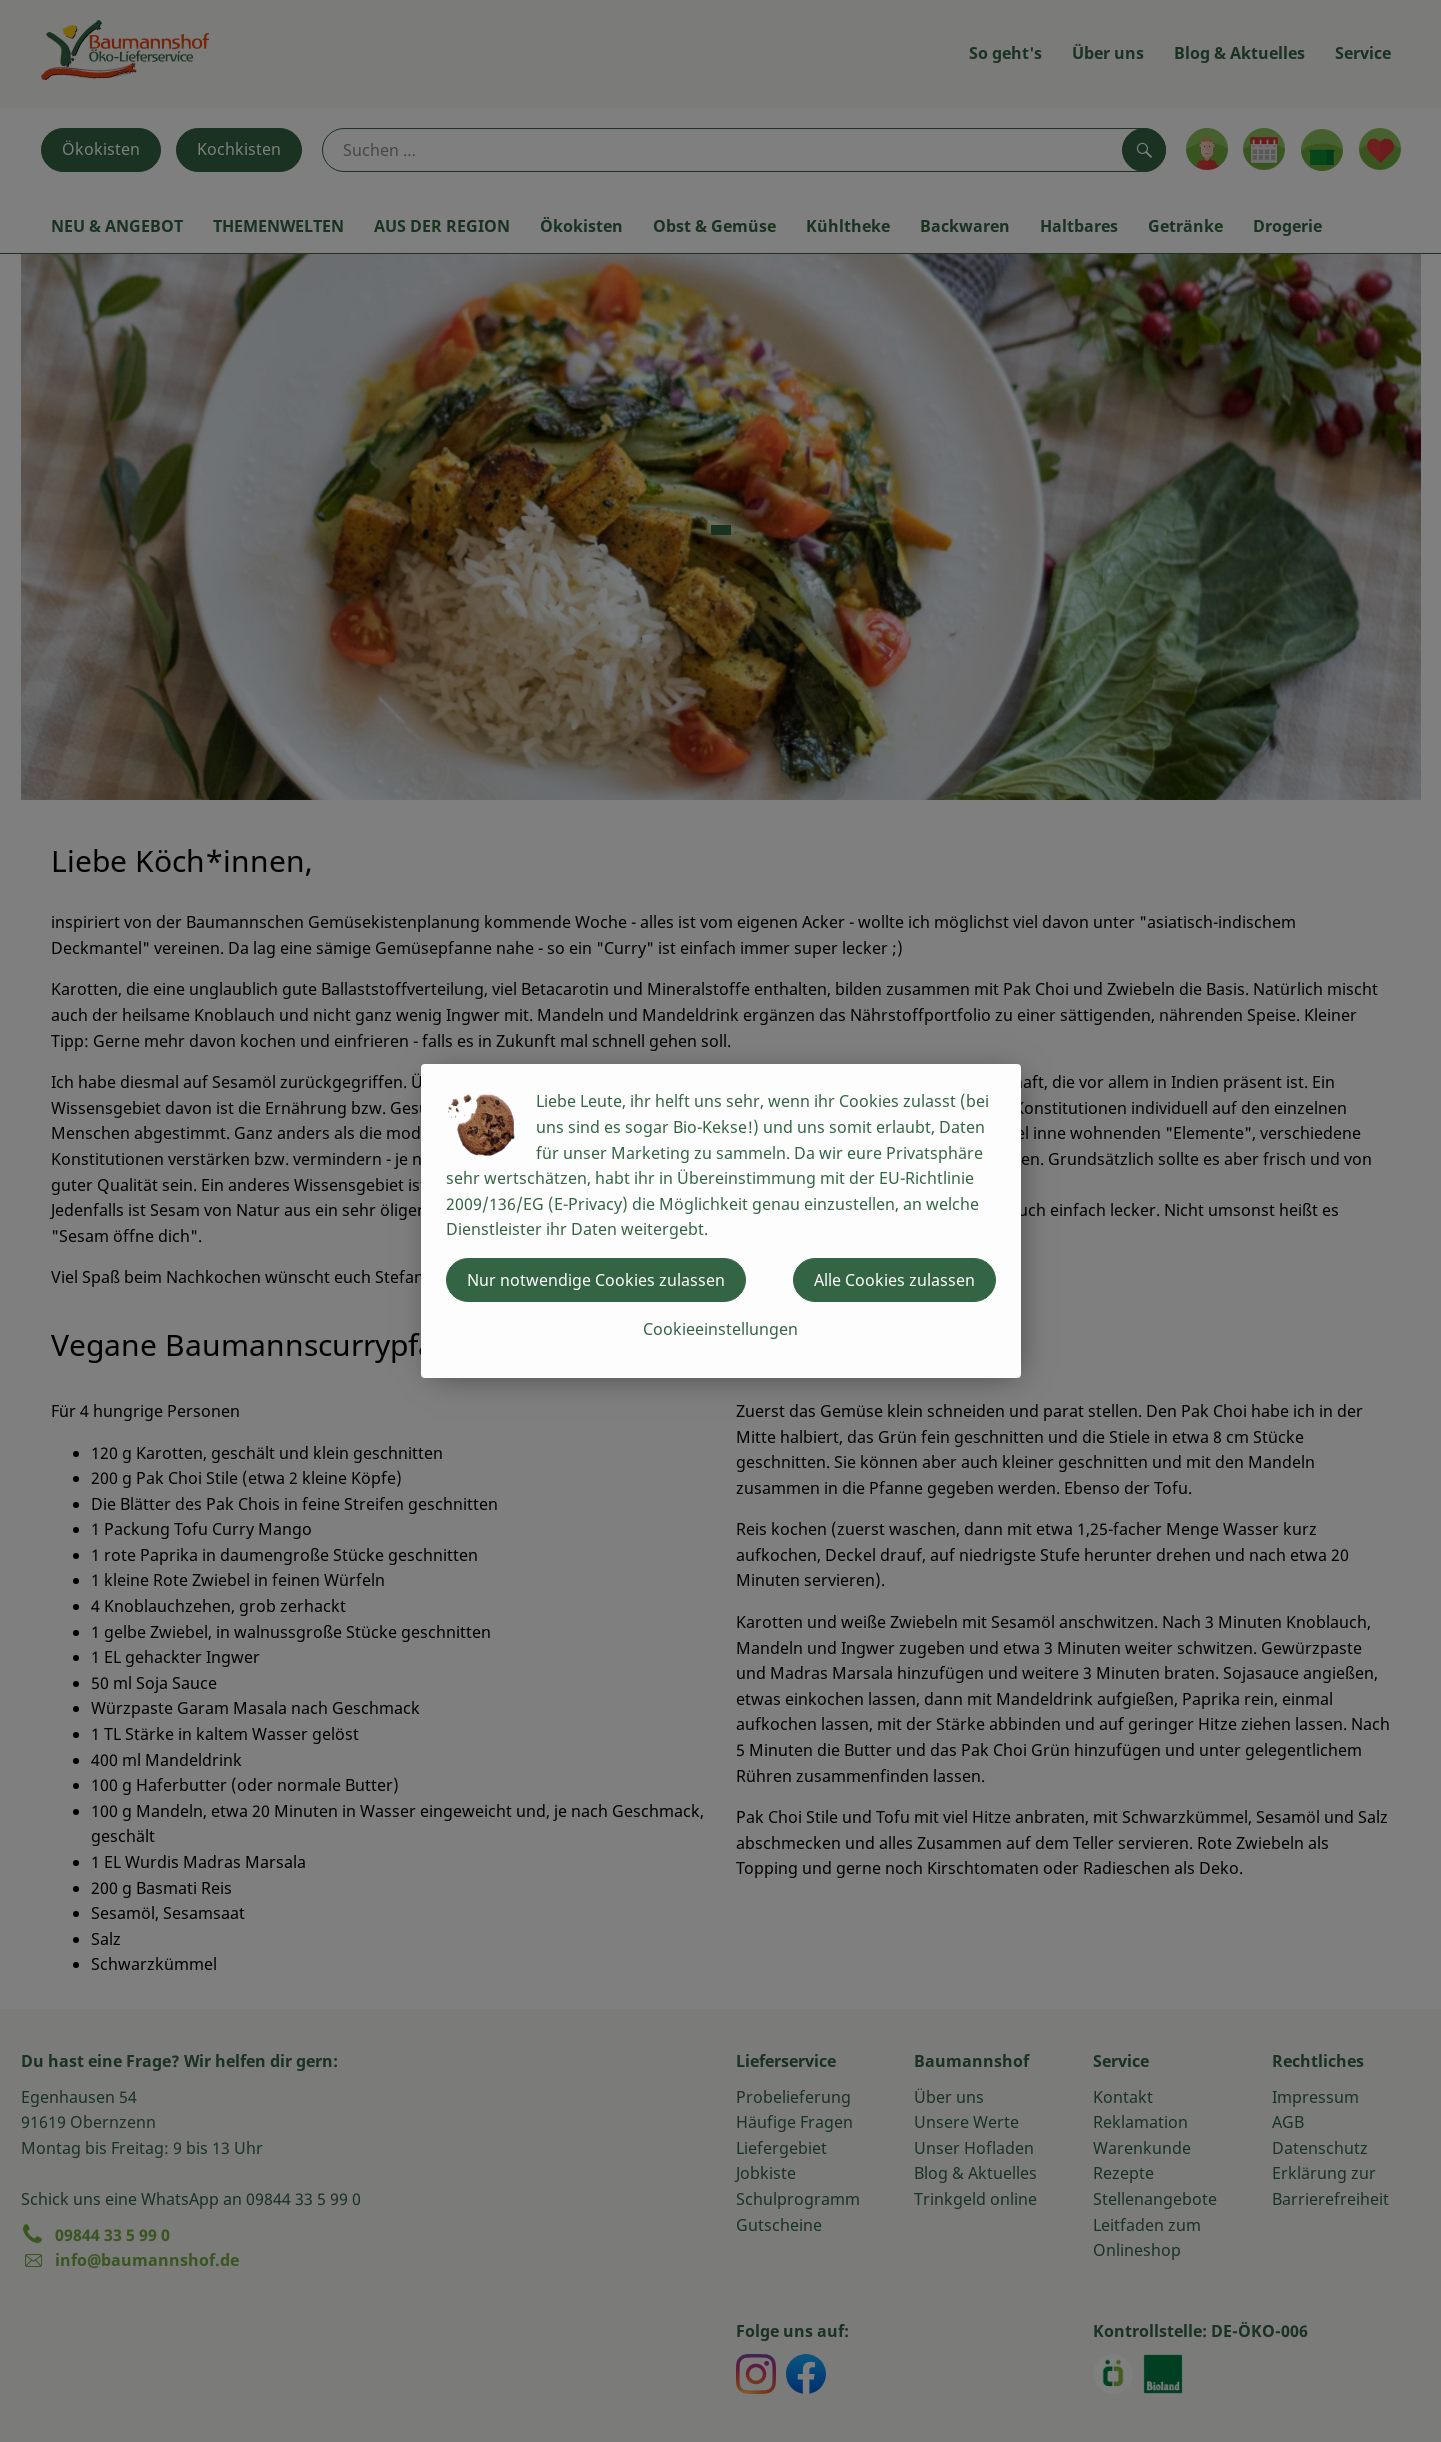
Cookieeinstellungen (720, 1329)
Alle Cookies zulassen (894, 1280)
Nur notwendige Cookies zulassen (596, 1280)
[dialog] (720, 1221)
